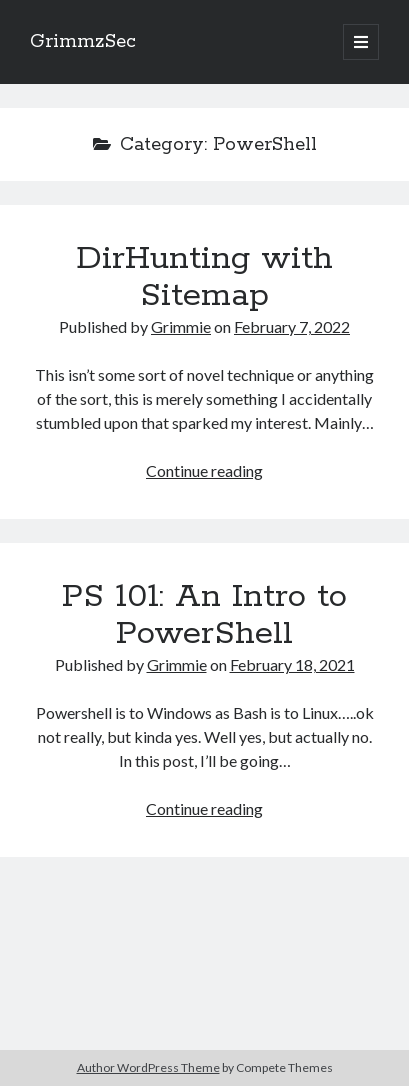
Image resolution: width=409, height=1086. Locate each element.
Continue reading (204, 470)
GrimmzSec (83, 42)
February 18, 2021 (292, 664)
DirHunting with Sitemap (204, 277)
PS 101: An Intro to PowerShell (204, 615)
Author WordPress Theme (148, 1067)
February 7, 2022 (292, 326)
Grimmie (181, 326)
